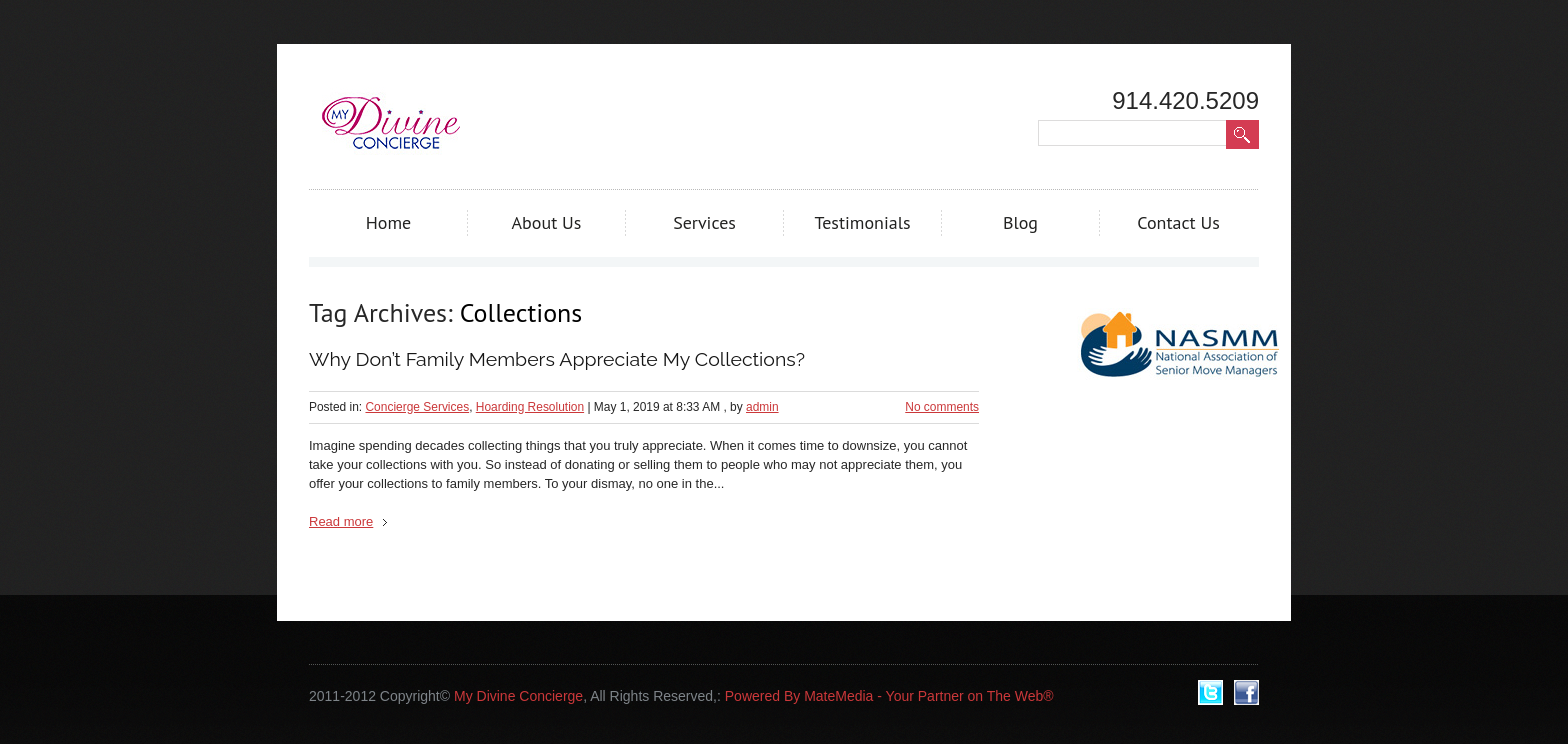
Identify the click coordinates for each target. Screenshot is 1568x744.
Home (389, 222)
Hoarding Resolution (530, 407)
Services (704, 222)
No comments (942, 407)
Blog (1020, 222)
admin (762, 407)
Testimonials (862, 222)
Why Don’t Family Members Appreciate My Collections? (557, 359)
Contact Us (1178, 222)
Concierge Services (417, 407)
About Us (547, 222)
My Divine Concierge (518, 696)
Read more (341, 521)
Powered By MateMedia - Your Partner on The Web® (889, 696)
